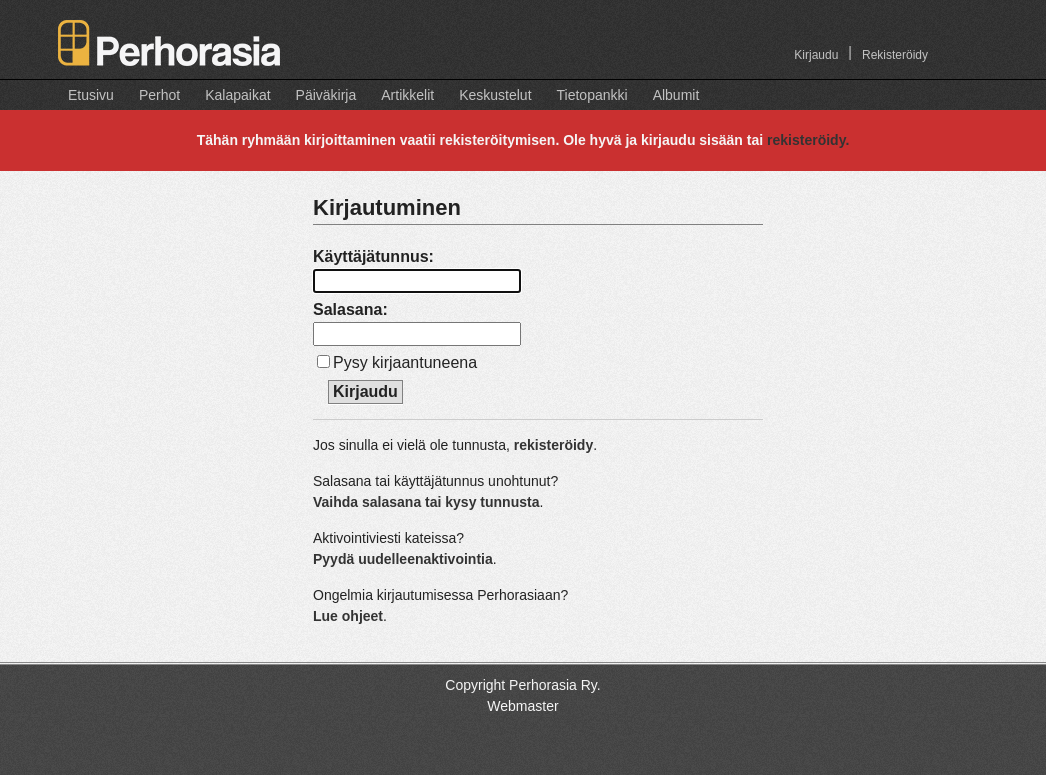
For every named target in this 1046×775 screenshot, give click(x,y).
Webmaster (522, 706)
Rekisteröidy (895, 55)
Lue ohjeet (348, 616)
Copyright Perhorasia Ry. (522, 685)
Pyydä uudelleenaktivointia (403, 559)
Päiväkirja (326, 95)
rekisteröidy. (808, 140)
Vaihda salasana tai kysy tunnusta (426, 502)
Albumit (676, 95)
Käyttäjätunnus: (373, 256)
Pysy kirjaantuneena (405, 362)
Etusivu (91, 95)
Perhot (159, 95)
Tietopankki (592, 95)
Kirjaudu (816, 55)
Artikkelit (407, 95)
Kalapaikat (237, 95)
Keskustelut (495, 95)
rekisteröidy (553, 445)
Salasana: (350, 309)
